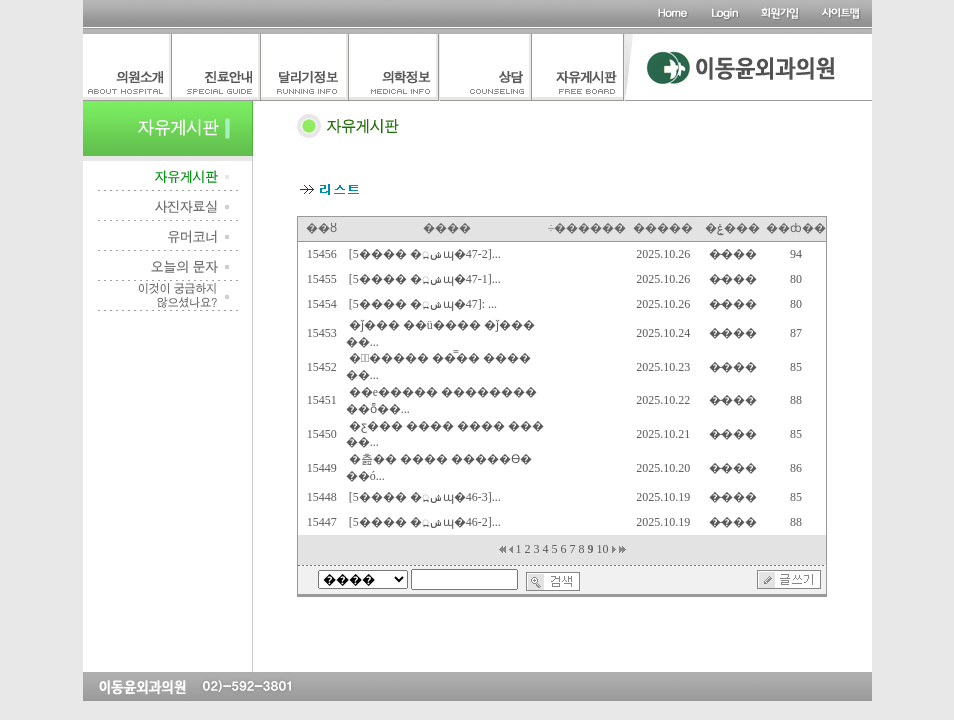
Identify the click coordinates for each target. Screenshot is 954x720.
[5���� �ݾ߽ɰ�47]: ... (423, 304)
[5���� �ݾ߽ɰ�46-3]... (425, 497)
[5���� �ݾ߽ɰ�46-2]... (425, 522)
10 (603, 549)
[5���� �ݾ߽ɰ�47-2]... (425, 254)
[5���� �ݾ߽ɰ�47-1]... (425, 279)
